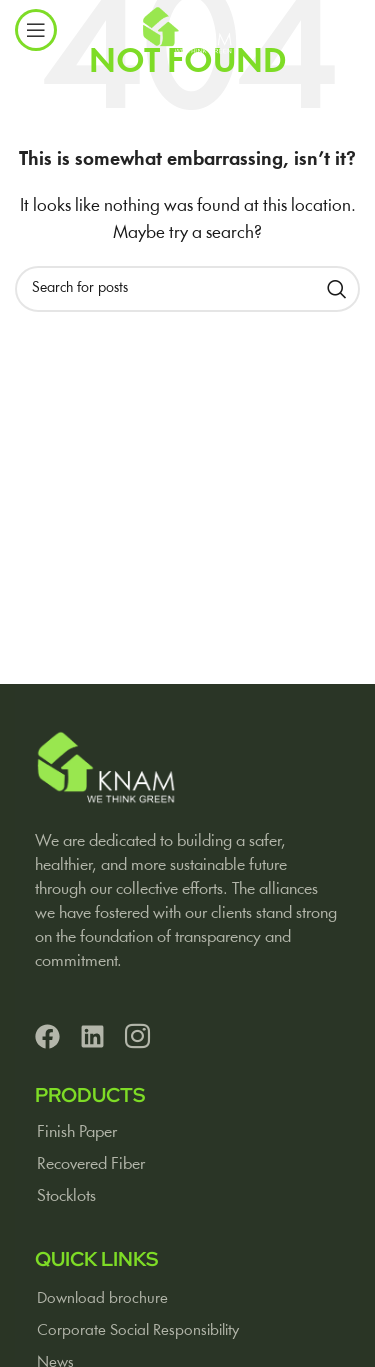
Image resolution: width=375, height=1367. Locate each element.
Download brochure (102, 1299)
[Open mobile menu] (36, 30)
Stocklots (66, 1196)
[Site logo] (187, 30)
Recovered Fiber (91, 1164)
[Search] (187, 289)
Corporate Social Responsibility (138, 1331)
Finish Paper (77, 1132)
